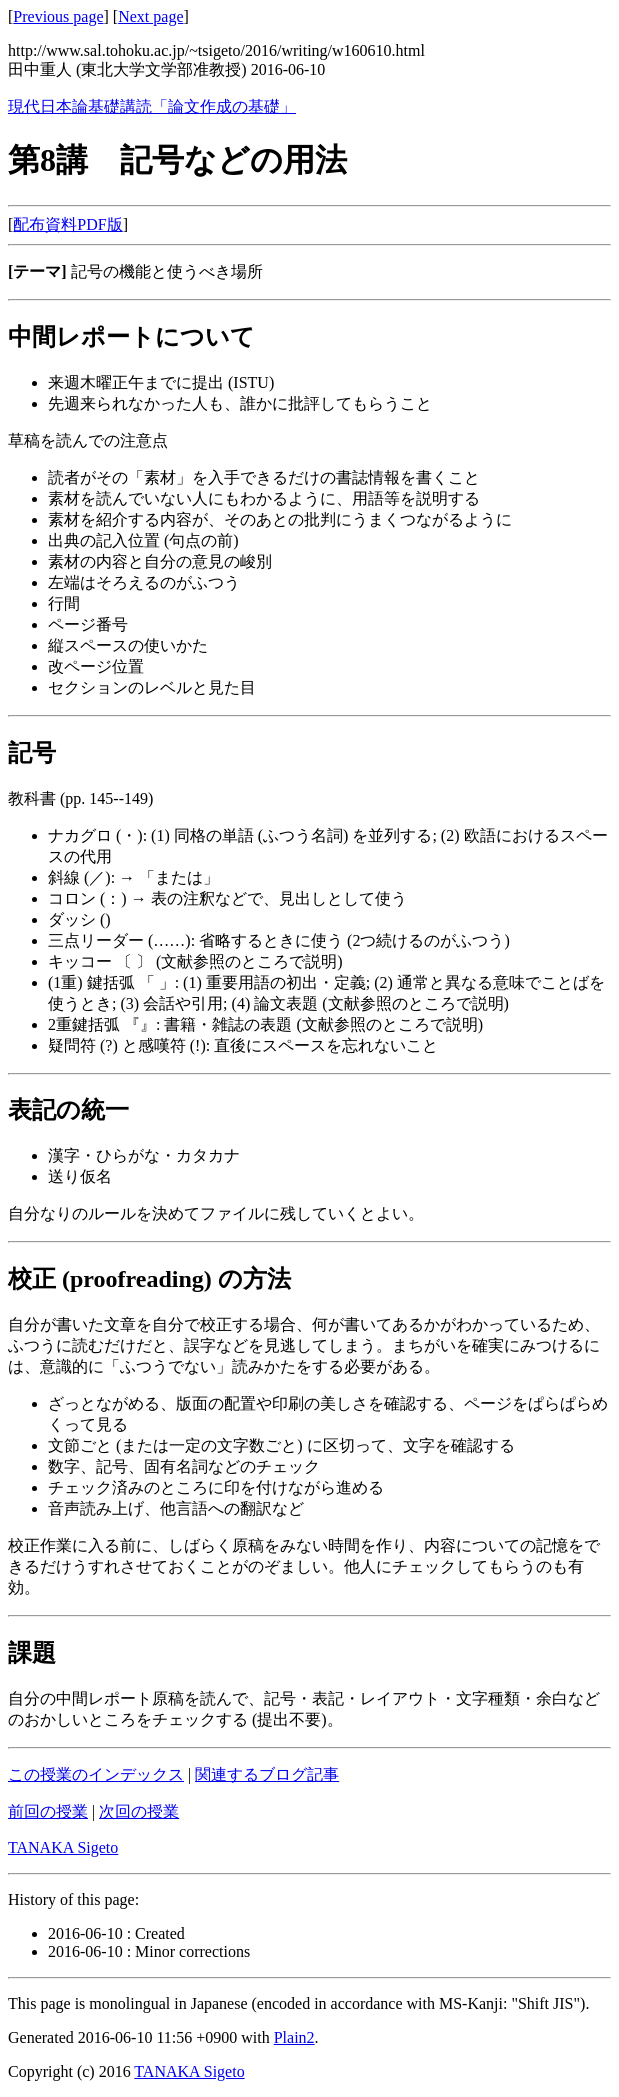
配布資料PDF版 (67, 224)
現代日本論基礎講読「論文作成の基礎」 (152, 106)
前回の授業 (48, 1811)
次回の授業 (139, 1811)
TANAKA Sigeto (63, 1847)
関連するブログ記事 (267, 1774)
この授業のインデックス (96, 1774)
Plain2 (294, 2037)
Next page (150, 16)
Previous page (58, 16)
